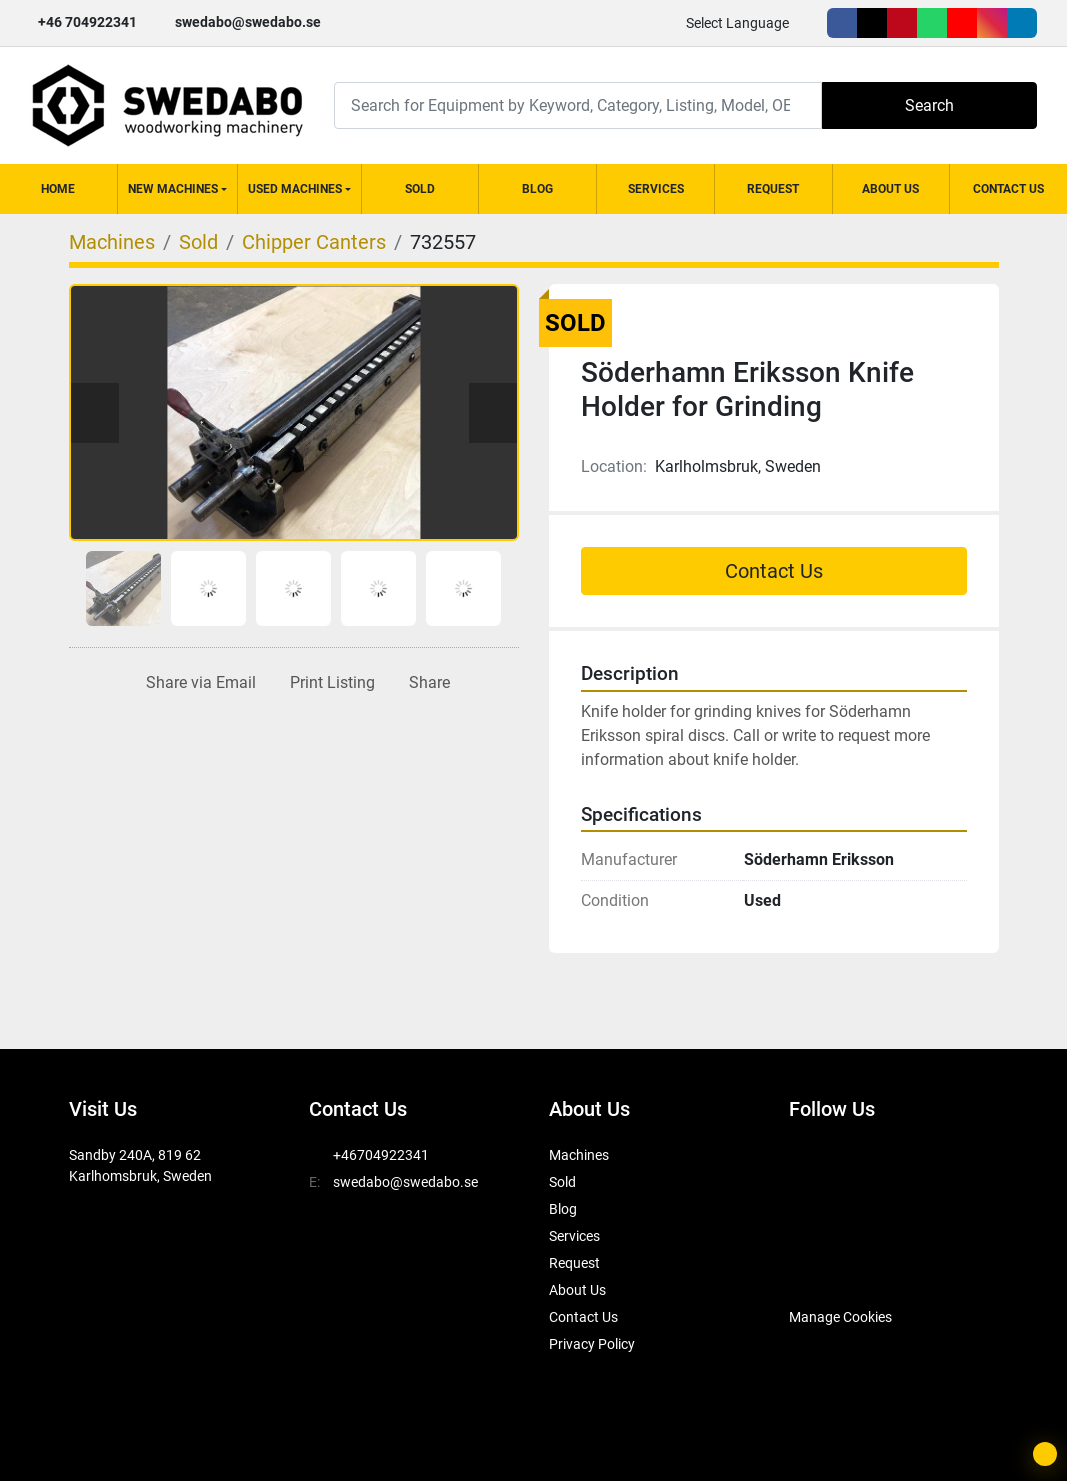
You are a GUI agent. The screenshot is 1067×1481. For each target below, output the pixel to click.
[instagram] (992, 23)
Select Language (737, 23)
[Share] (425, 683)
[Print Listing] (328, 683)
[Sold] (198, 242)
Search (929, 105)
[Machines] (112, 242)
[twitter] (872, 23)
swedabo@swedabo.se (248, 22)
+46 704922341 (87, 22)
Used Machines (295, 189)
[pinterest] (902, 23)
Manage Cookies (840, 1317)
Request (773, 189)
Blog (537, 189)
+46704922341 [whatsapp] (381, 1155)
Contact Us (1008, 189)
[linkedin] (1022, 23)
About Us (890, 189)
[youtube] (962, 23)
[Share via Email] (197, 683)
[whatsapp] (932, 23)
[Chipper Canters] (314, 242)
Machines (579, 1155)
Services (656, 189)
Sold (420, 189)
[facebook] (842, 23)
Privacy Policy (592, 1344)
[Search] (578, 105)
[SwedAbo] (826, 1267)
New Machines (173, 189)
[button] (177, 189)
